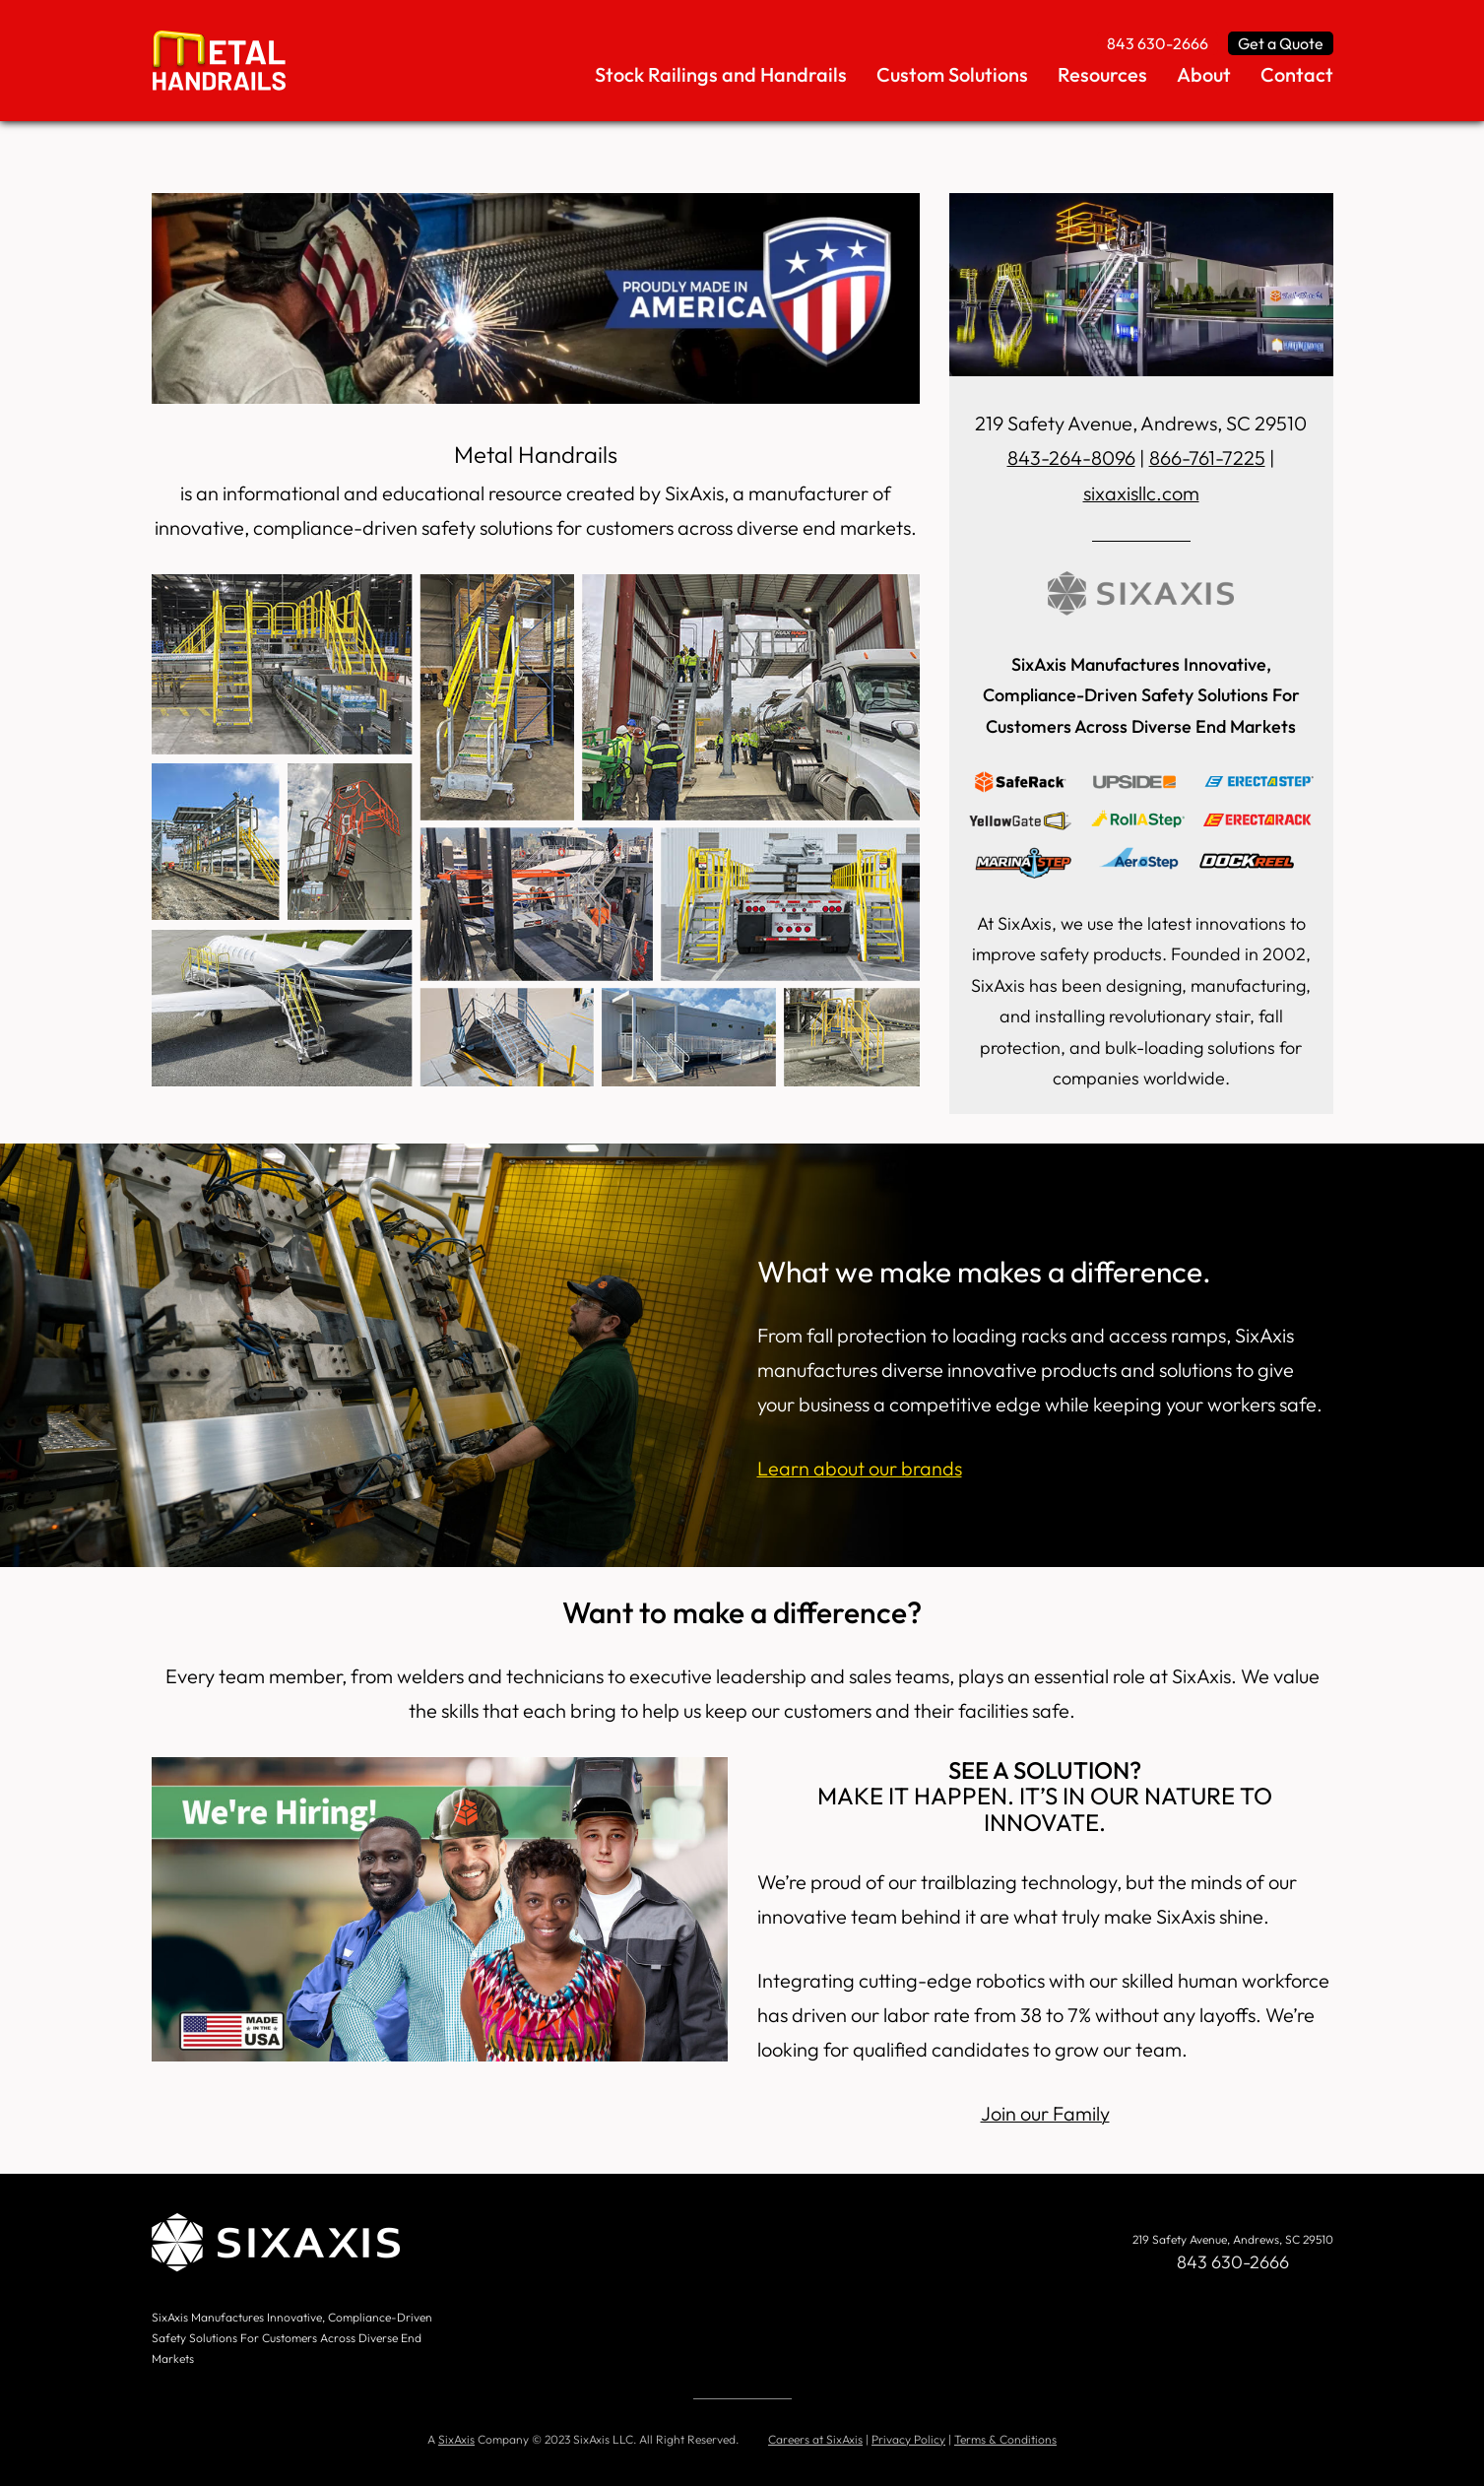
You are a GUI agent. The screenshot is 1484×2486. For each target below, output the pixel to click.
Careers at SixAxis (815, 2436)
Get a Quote (1280, 43)
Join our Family (1045, 2111)
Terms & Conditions (1005, 2436)
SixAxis (456, 2436)
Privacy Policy (908, 2436)
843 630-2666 (1157, 43)
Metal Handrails (535, 454)
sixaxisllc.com (1141, 492)
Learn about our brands (859, 1467)
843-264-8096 (1071, 457)
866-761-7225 (1207, 457)
